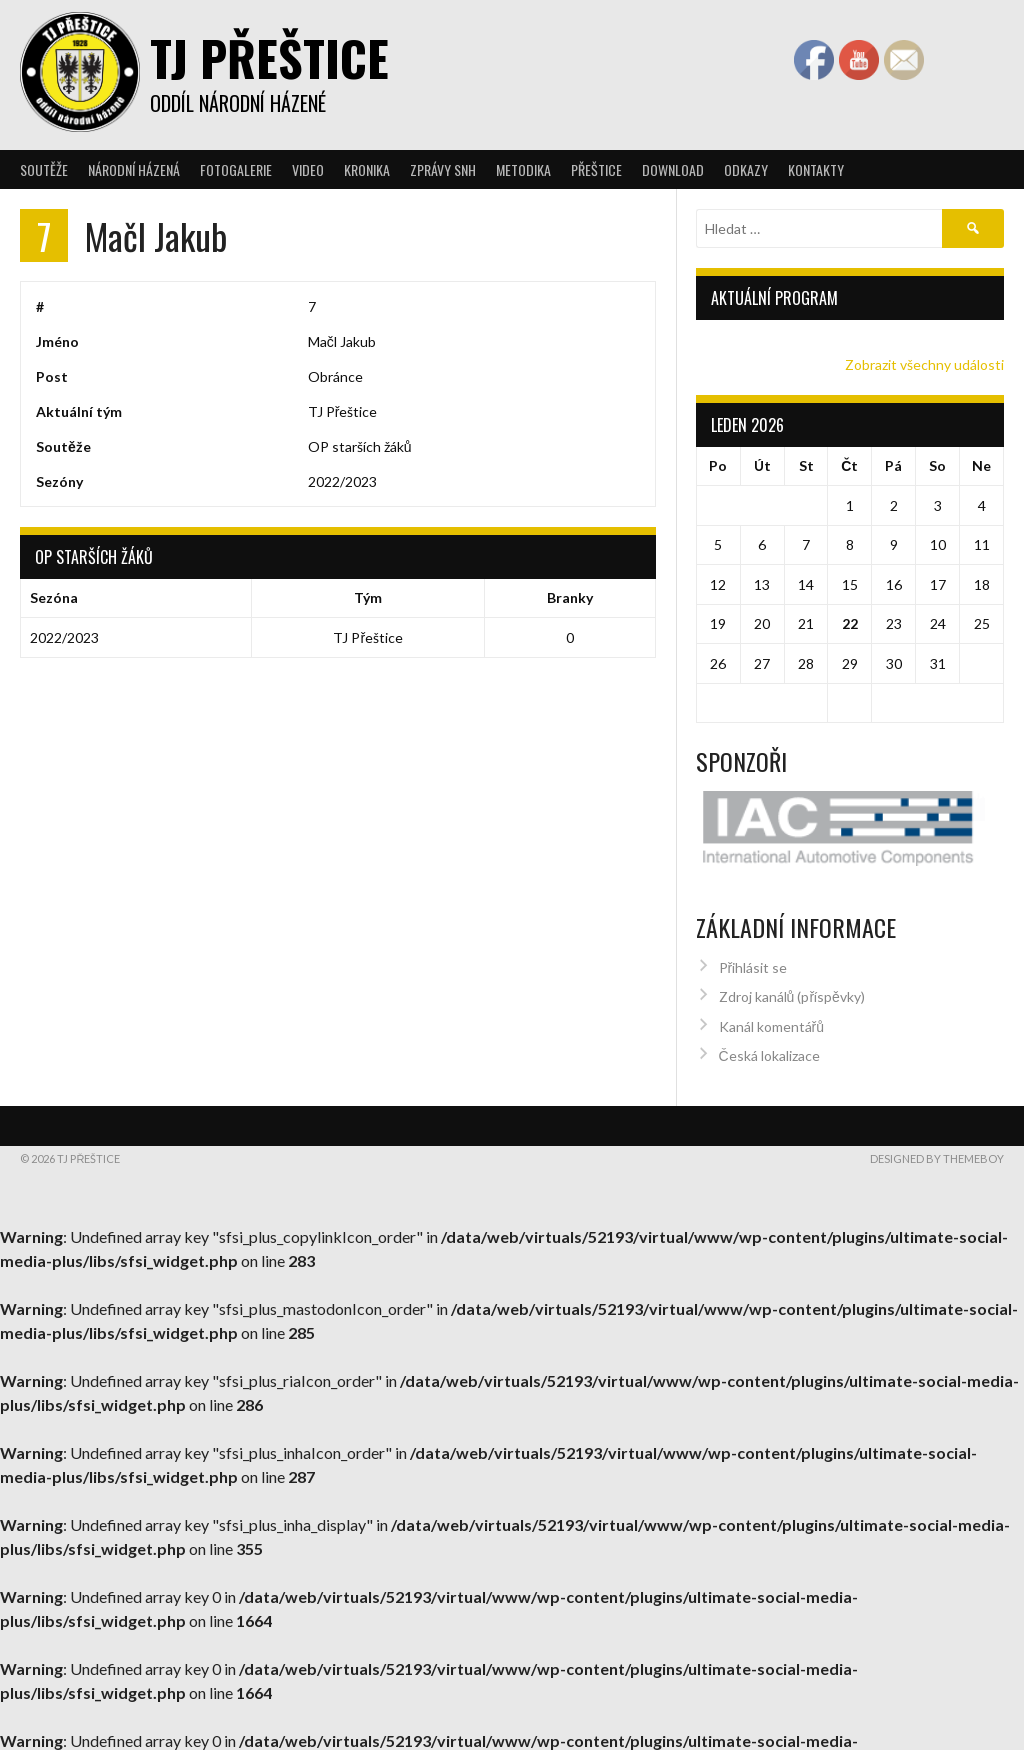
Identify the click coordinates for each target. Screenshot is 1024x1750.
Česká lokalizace (769, 1044)
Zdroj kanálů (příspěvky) (792, 985)
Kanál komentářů (771, 1014)
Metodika (523, 169)
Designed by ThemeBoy (937, 1147)
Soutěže (44, 169)
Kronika (367, 169)
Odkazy (746, 169)
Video (308, 169)
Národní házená (134, 169)
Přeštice (596, 169)
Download (673, 169)
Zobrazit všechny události (924, 364)
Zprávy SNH (443, 169)
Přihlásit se (753, 956)
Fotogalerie (236, 169)
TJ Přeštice (269, 57)
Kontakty (816, 169)
